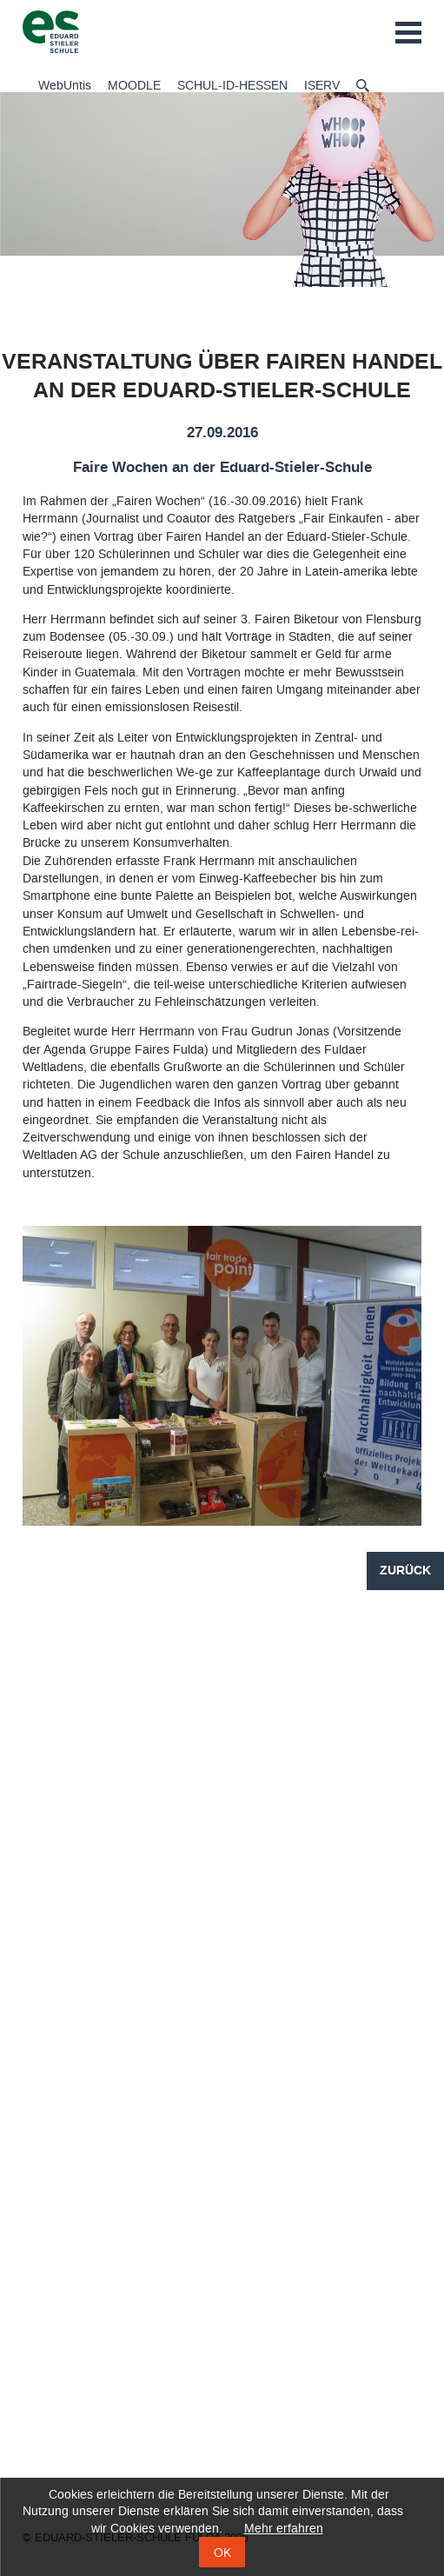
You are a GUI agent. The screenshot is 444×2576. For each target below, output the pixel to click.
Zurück (405, 1571)
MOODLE (134, 86)
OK (222, 2552)
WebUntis (64, 86)
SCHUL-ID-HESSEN (232, 86)
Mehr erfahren (283, 2528)
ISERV (322, 86)
